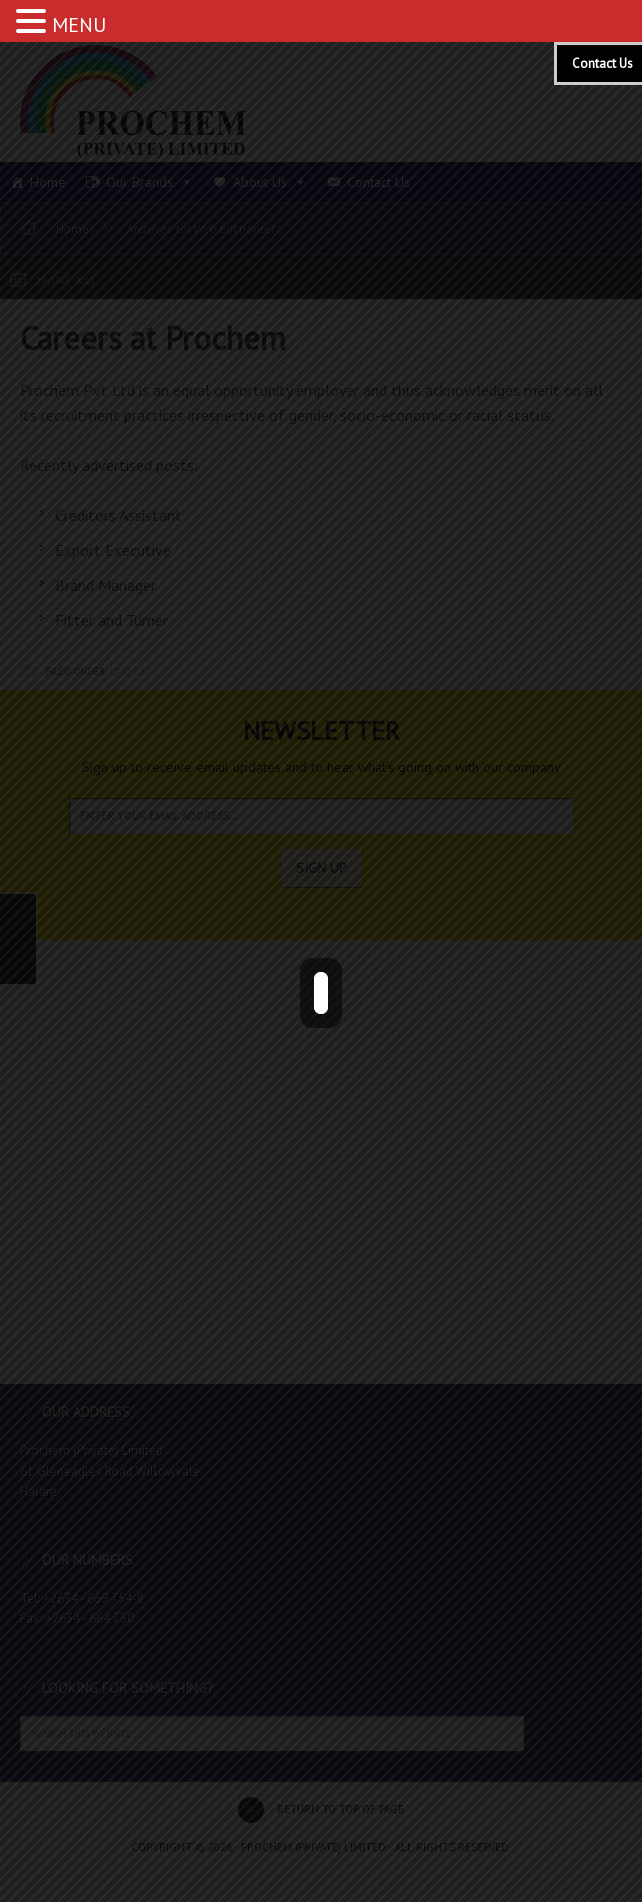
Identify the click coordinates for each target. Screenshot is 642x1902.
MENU (79, 25)
